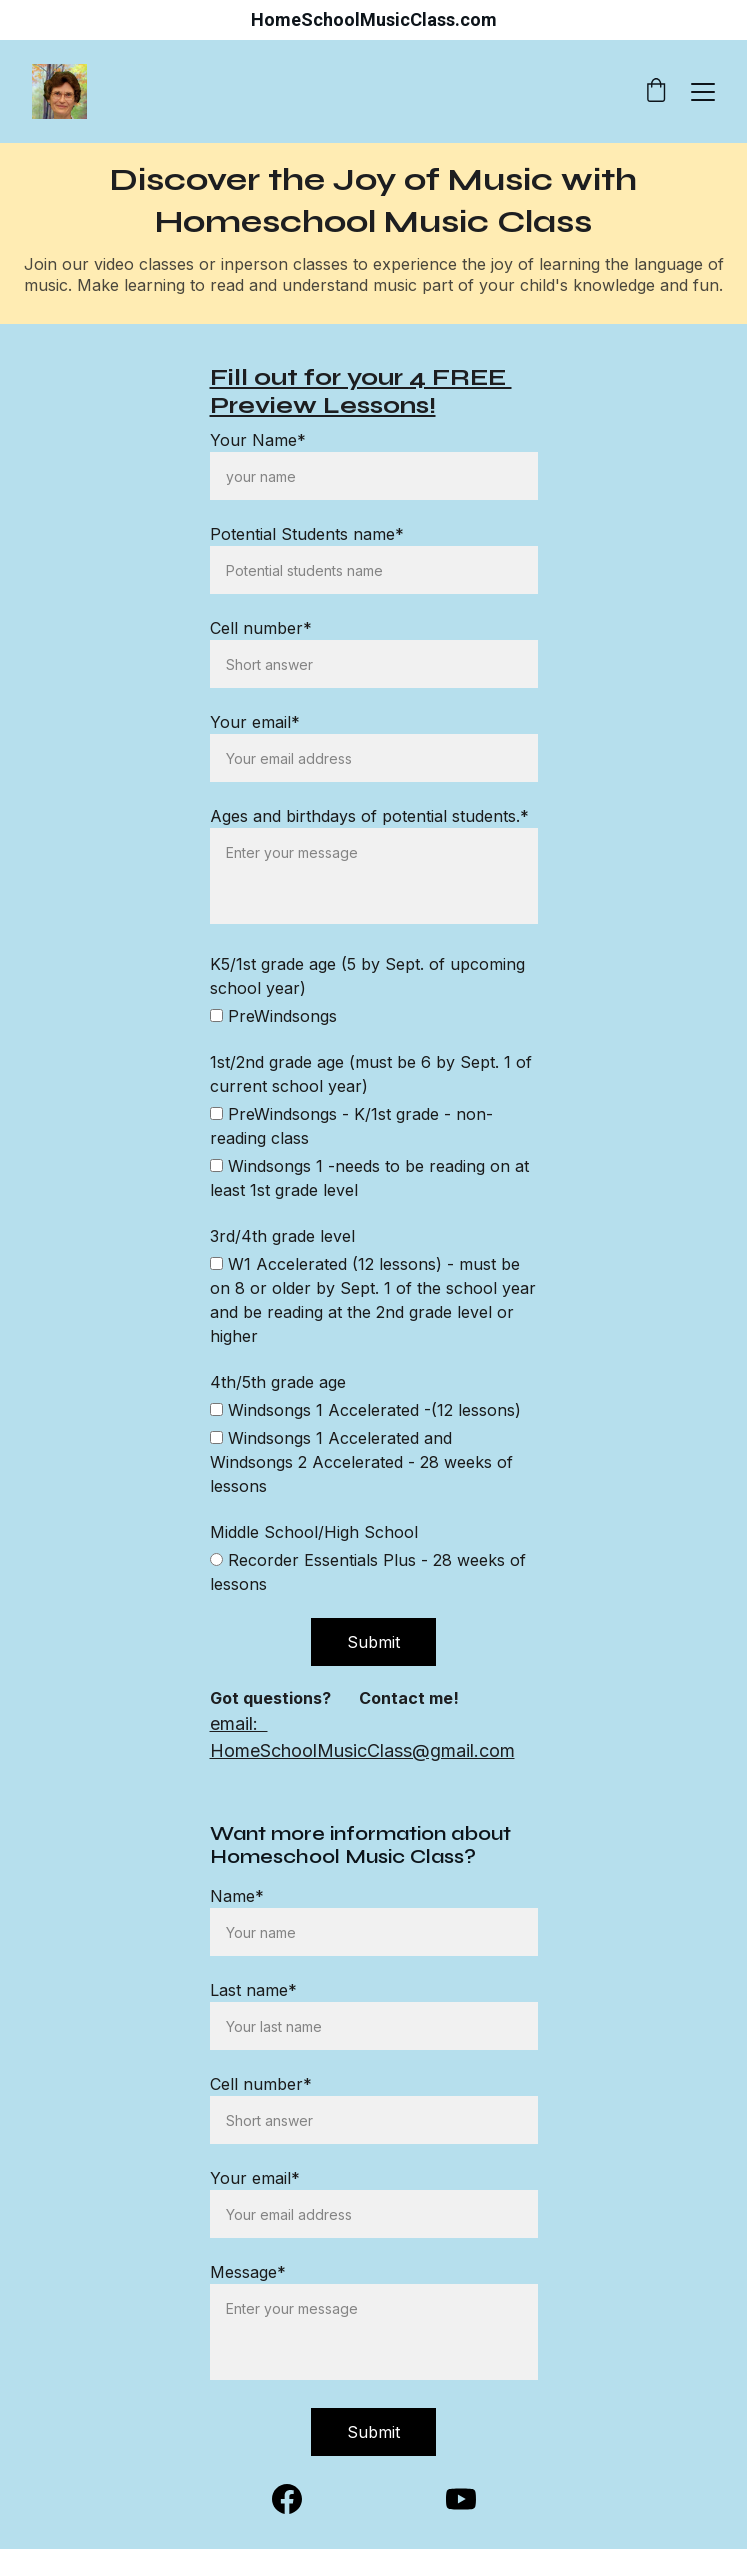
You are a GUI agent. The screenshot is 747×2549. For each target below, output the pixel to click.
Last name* (253, 1990)
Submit (373, 2432)
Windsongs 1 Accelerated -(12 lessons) (365, 1410)
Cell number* (261, 2084)
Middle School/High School (314, 1532)
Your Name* (258, 440)
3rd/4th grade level (282, 1236)
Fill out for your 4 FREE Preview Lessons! (361, 391)
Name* (237, 1896)
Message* (248, 2272)
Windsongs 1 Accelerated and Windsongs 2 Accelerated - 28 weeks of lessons (361, 1462)
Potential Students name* (307, 534)
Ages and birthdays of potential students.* (369, 816)
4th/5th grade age (278, 1382)
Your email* (255, 2178)
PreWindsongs (273, 1016)
